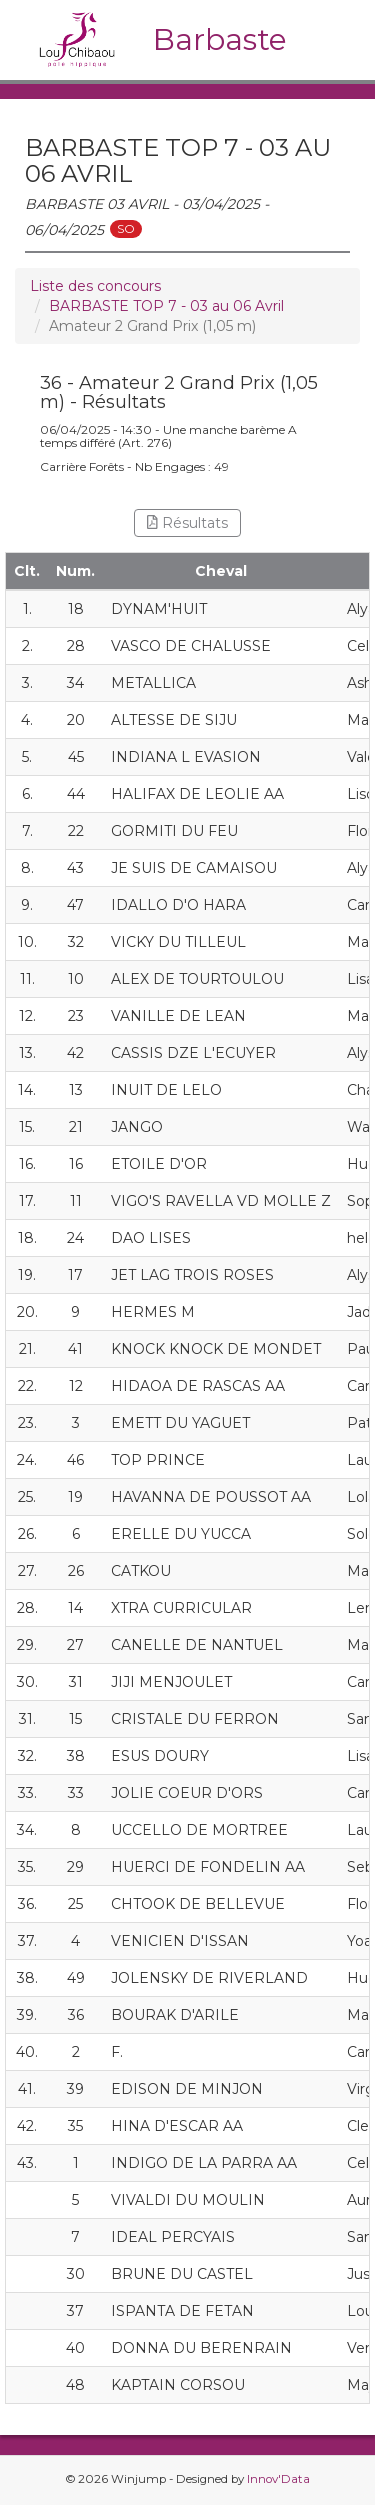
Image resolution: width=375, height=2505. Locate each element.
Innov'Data (278, 2479)
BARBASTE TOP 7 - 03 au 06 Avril (166, 306)
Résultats (187, 523)
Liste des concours (95, 286)
